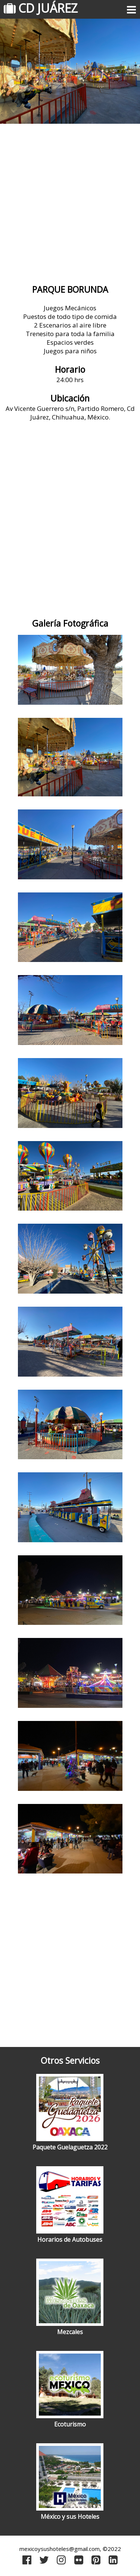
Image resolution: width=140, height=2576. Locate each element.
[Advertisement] (70, 205)
